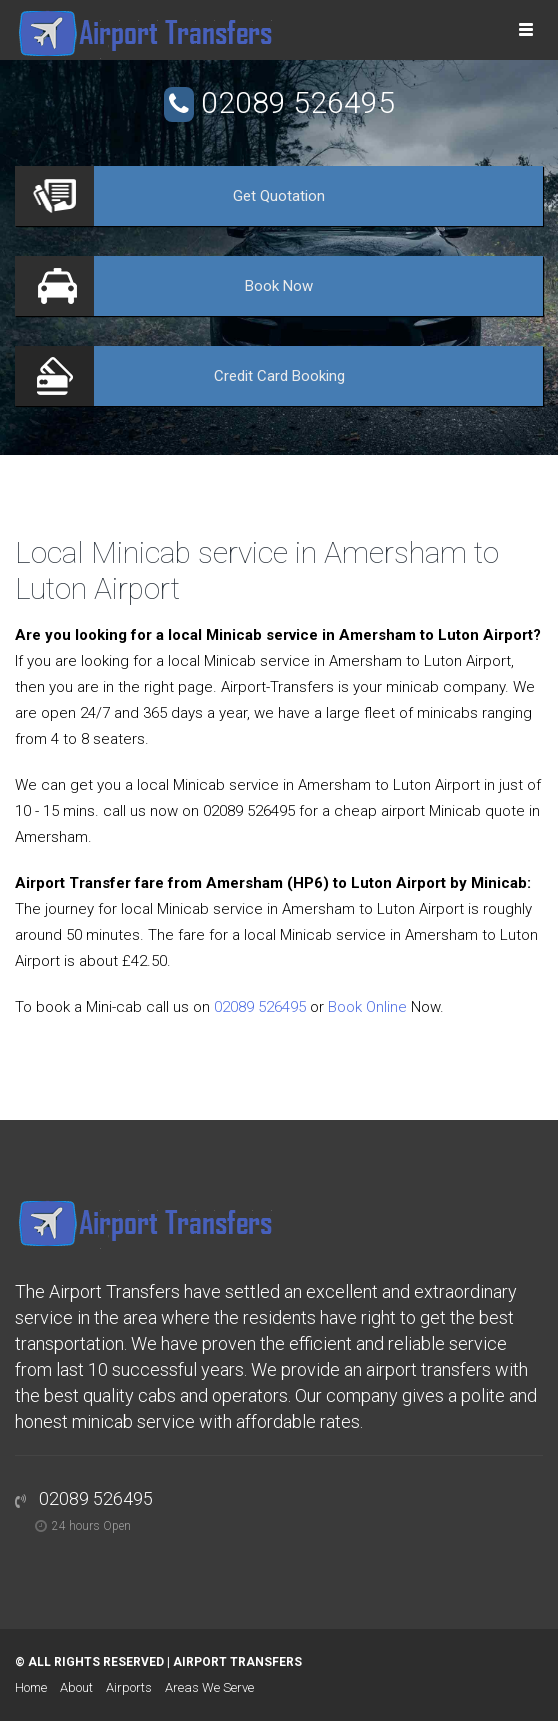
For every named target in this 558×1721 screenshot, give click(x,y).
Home (31, 1687)
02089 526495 (298, 102)
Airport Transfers (237, 1662)
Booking (279, 376)
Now (279, 286)
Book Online (367, 1007)
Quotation (279, 196)
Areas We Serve (209, 1687)
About (76, 1687)
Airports (129, 1687)
